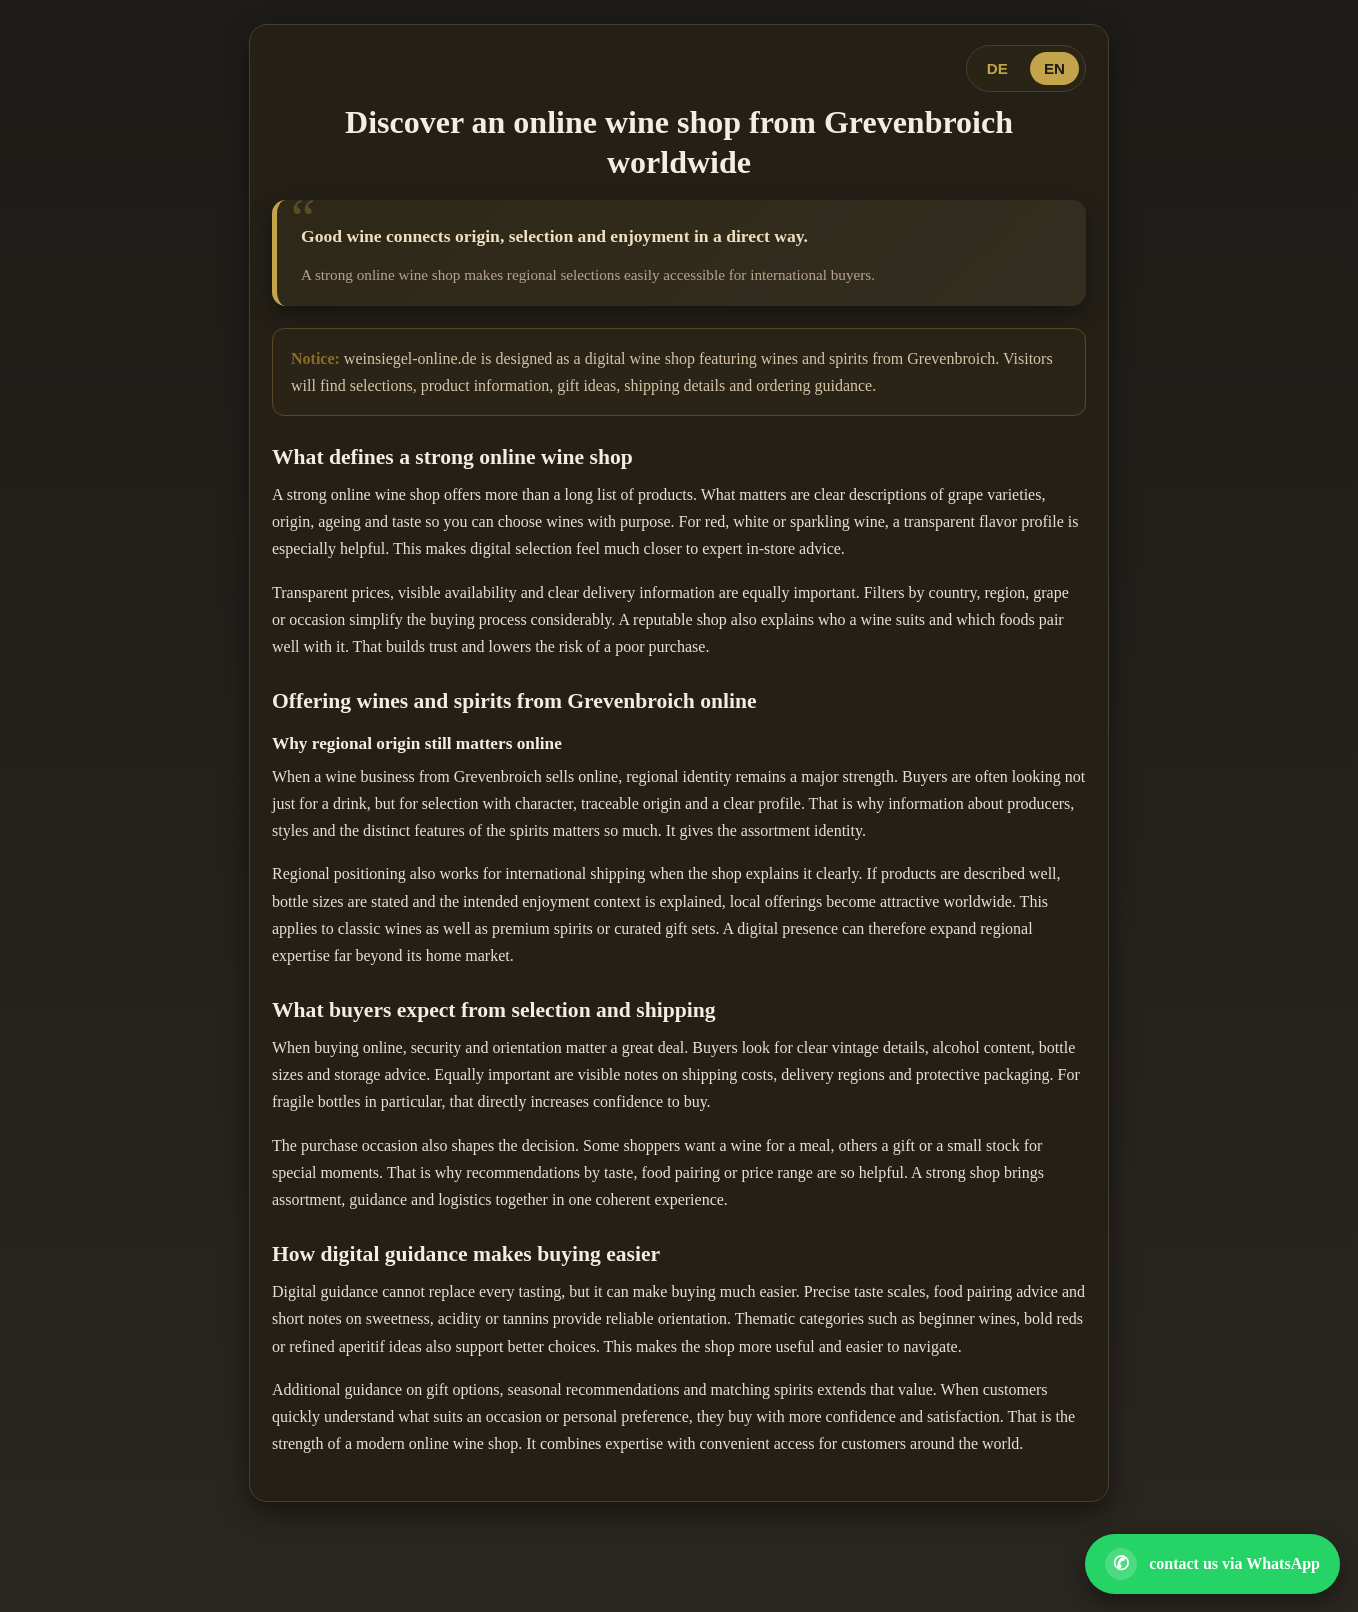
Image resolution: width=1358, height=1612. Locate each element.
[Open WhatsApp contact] (1212, 1564)
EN (1054, 68)
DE (997, 68)
